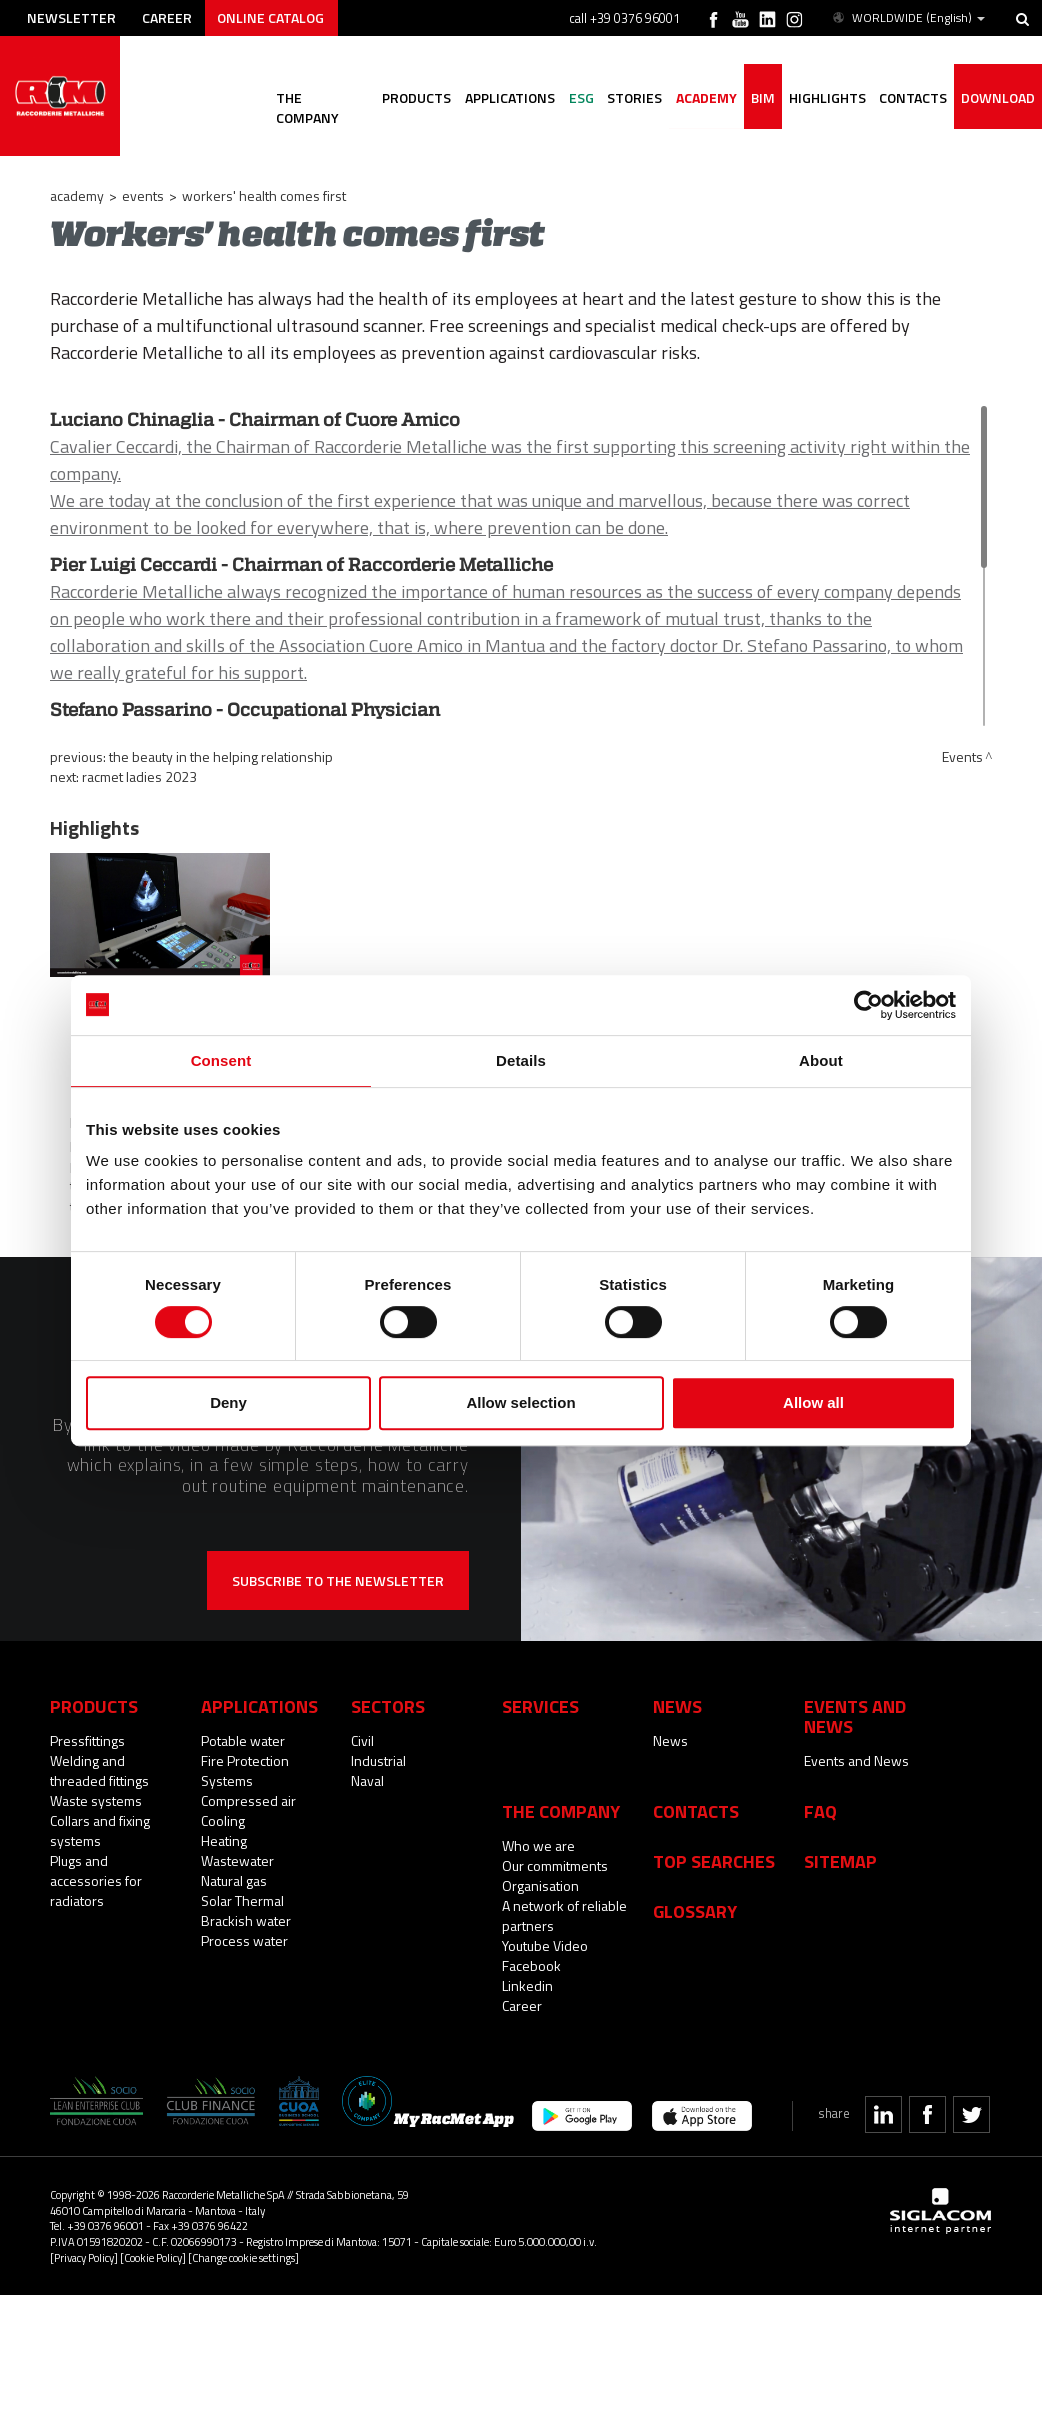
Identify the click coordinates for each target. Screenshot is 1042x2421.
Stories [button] (633, 97)
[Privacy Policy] (84, 2257)
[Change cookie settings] (243, 2257)
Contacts (696, 1811)
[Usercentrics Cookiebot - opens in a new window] (868, 1005)
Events (143, 195)
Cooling (223, 1820)
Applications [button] (508, 97)
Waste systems (96, 1800)
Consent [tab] (221, 1060)
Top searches (714, 1861)
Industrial (378, 1760)
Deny (228, 1402)
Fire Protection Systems (245, 1770)
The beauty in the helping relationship (221, 756)
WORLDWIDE (907, 18)
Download (998, 97)
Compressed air (248, 1800)
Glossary (695, 1911)
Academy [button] (705, 97)
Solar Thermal (242, 1900)
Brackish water (246, 1920)
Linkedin (527, 1985)
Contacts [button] (913, 97)
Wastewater (237, 1860)
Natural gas (234, 1880)
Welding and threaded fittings (99, 1770)
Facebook (531, 1965)
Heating (224, 1840)
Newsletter (71, 17)
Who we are (538, 1845)
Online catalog (271, 17)
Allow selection (520, 1402)
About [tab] (821, 1060)
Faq (820, 1811)
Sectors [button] (388, 1706)
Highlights (826, 97)
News (670, 1740)
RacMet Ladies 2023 (139, 776)
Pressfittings (87, 1740)
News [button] (677, 1706)
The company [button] (320, 97)
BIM (762, 97)
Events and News (856, 1760)
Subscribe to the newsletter (338, 1580)
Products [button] (414, 97)
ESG (579, 97)
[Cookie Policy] (153, 2257)
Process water (244, 1940)
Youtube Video (545, 1945)
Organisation (540, 1885)
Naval (367, 1780)
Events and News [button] (855, 1716)
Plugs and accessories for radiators (96, 1880)
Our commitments (555, 1865)
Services (540, 1706)
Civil (362, 1740)
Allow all (813, 1402)
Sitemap (840, 1861)
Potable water (243, 1740)
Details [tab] (521, 1060)
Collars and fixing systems (100, 1830)
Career (167, 17)
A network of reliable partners (564, 1915)
